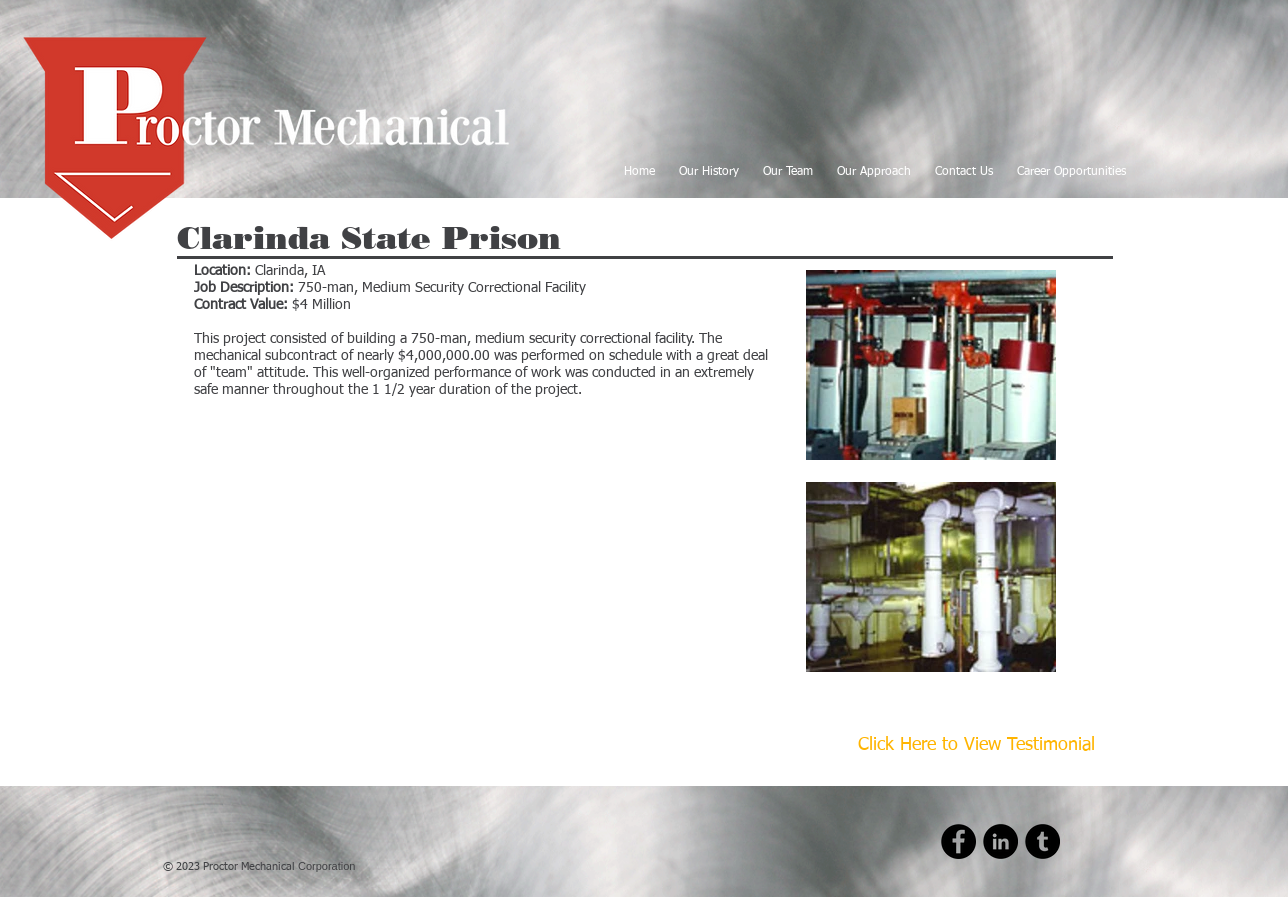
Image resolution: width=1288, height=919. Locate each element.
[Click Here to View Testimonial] (976, 746)
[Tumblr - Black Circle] (1042, 841)
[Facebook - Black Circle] (958, 841)
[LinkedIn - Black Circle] (1000, 841)
